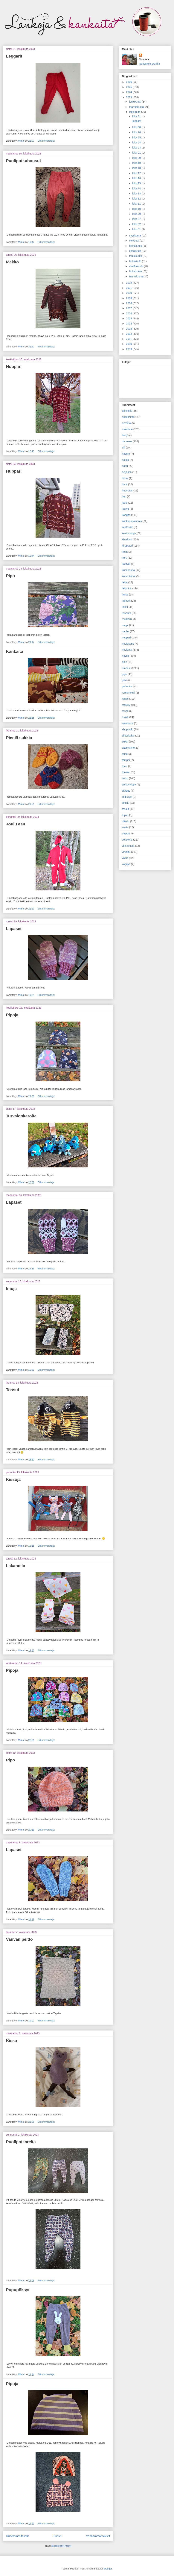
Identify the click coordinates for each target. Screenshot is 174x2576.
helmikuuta (136, 271)
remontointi (128, 692)
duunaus (127, 441)
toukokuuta (136, 255)
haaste (126, 453)
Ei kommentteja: (46, 140)
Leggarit (14, 56)
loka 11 (136, 203)
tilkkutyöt (127, 796)
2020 (129, 292)
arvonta (126, 423)
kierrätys (127, 539)
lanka (125, 594)
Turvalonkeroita (21, 1116)
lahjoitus (127, 588)
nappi (125, 625)
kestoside (127, 527)
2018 (129, 303)
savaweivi (127, 723)
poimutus (127, 686)
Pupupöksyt (18, 2289)
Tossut (12, 1389)
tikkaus (126, 790)
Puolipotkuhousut (23, 160)
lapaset (126, 600)
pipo (124, 674)
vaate (125, 827)
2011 (129, 338)
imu (124, 496)
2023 (129, 97)
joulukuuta (135, 101)
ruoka (125, 717)
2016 (129, 313)
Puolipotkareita (21, 2141)
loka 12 (136, 198)
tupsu (125, 815)
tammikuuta (136, 276)
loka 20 (136, 157)
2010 (129, 343)
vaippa (126, 833)
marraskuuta (136, 106)
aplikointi (127, 410)
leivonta (126, 613)
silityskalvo (128, 735)
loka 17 (136, 173)
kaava (125, 508)
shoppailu (127, 729)
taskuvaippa (129, 784)
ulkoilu (125, 821)
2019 (129, 298)
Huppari (14, 366)
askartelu (127, 429)
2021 (129, 287)
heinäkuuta (136, 245)
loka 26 (136, 132)
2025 (129, 87)
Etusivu (57, 2536)
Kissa (11, 2040)
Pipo (10, 575)
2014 (129, 323)
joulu (125, 502)
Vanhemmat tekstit (98, 2536)
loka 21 (136, 152)
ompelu (126, 668)
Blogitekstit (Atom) (61, 2545)
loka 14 (136, 188)
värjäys (126, 864)
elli (123, 447)
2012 (129, 333)
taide (125, 753)
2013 (129, 328)
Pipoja (12, 1015)
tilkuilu (125, 802)
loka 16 (136, 178)
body (125, 435)
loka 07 (136, 218)
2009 (129, 349)
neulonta (127, 649)
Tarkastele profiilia (149, 63)
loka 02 (136, 224)
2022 (129, 282)
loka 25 (136, 137)
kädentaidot (128, 576)
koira (125, 551)
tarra (124, 766)
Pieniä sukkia (19, 737)
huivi (124, 484)
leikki (125, 606)
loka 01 (136, 229)
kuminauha (128, 570)
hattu (125, 465)
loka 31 (136, 116)
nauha (125, 631)
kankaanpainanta (132, 521)
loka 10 (136, 208)
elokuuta (134, 240)
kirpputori (127, 545)
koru (124, 557)
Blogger (108, 2568)
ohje (124, 661)
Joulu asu (15, 824)
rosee (125, 710)
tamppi (126, 760)
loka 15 (136, 183)
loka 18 (136, 167)
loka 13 (136, 193)
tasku (125, 778)
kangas (126, 514)
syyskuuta (135, 235)
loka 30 (136, 127)
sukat (125, 741)
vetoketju (127, 839)
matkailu (127, 619)
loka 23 (136, 147)
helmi (125, 478)
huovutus (127, 490)
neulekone (128, 643)
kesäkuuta (135, 250)
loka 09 (136, 213)
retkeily (126, 704)
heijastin (127, 472)
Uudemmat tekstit (17, 2536)
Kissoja (13, 1479)
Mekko (12, 262)
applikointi (128, 416)
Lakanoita (15, 1565)
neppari (126, 637)
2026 (129, 82)
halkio (125, 459)
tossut (125, 808)
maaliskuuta (136, 266)
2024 (129, 92)
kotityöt (126, 563)
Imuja (11, 1288)
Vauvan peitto (19, 1939)
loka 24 (136, 142)
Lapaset (14, 928)
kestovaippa (129, 533)
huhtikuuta (135, 261)
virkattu (126, 851)
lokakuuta (135, 111)
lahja (125, 582)
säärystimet (128, 747)
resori (125, 698)
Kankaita (14, 651)
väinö (125, 857)
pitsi (124, 680)
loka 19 (136, 162)
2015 (129, 318)
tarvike (126, 772)
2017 (129, 308)
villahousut (128, 845)
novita (125, 655)
